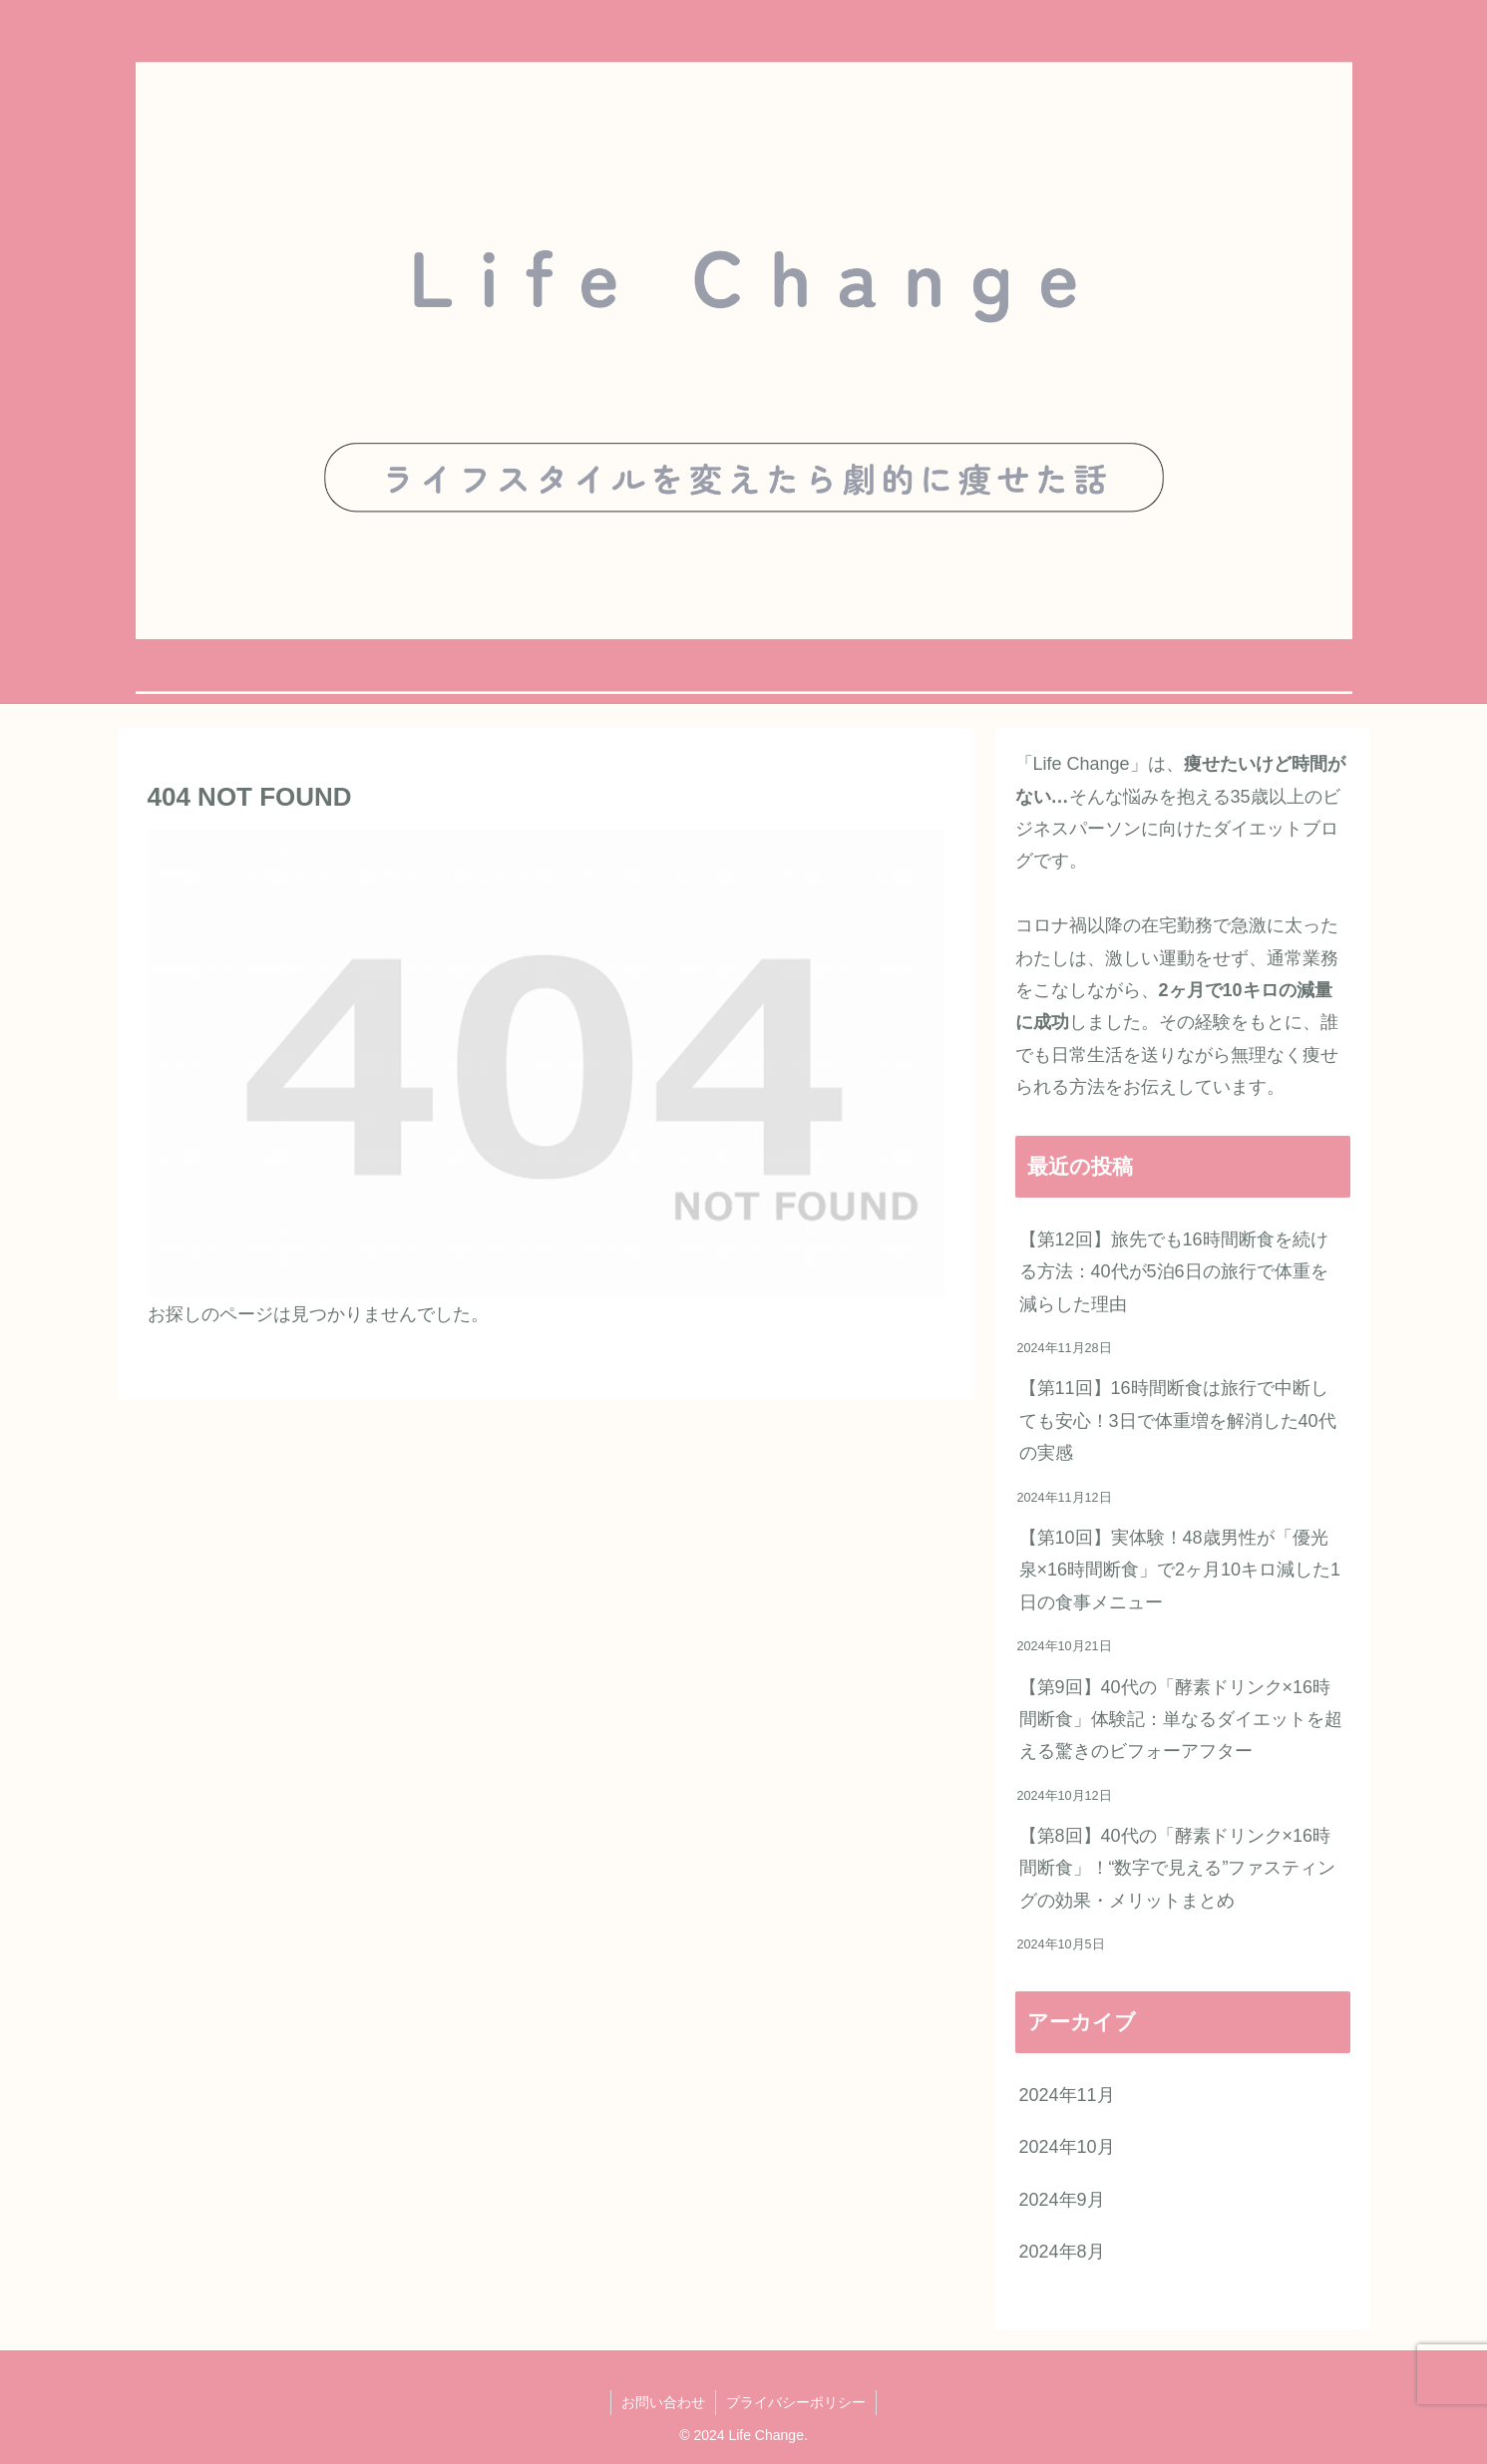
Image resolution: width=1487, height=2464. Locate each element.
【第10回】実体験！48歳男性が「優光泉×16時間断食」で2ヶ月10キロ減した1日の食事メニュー (1180, 1570)
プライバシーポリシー (796, 2402)
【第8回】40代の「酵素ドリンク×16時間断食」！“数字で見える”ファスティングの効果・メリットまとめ (1177, 1868)
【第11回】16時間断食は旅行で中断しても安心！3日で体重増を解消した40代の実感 (1177, 1420)
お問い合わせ (663, 2402)
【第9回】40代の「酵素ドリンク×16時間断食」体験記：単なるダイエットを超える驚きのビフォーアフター (1180, 1719)
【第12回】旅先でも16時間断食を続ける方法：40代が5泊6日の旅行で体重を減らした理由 (1173, 1272)
